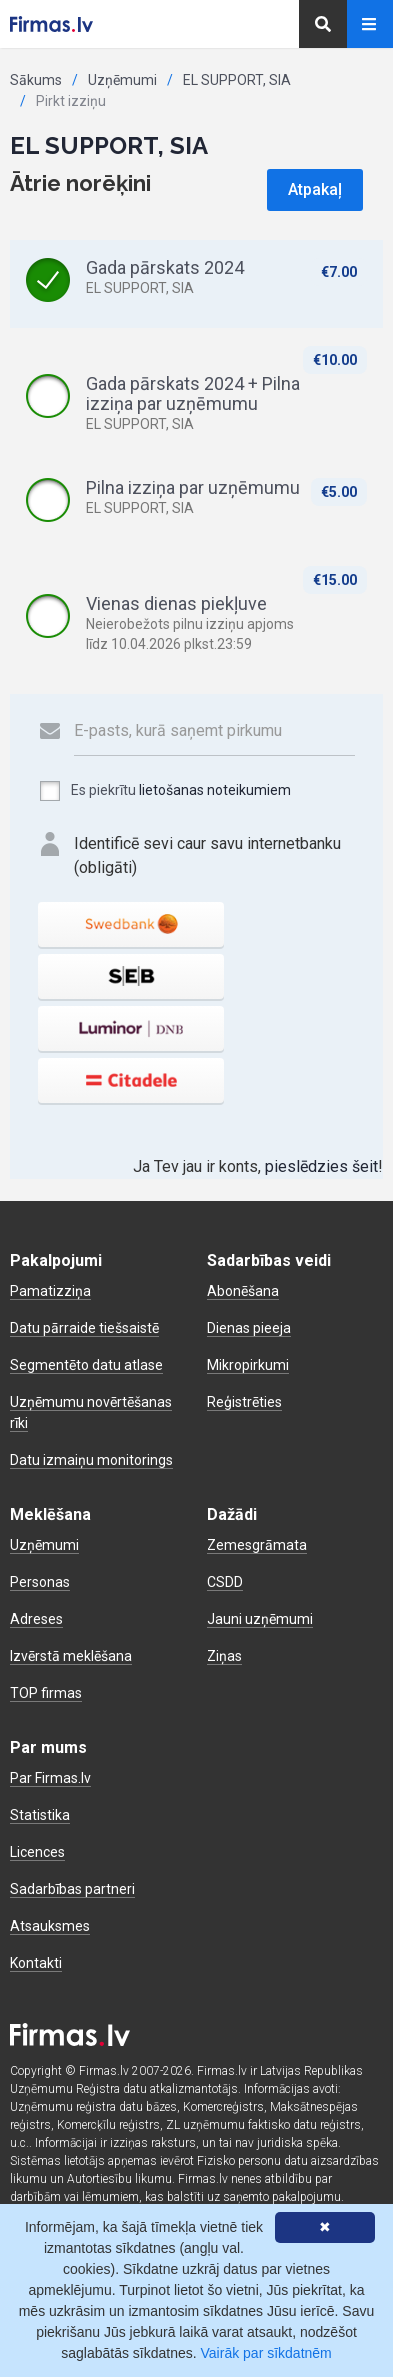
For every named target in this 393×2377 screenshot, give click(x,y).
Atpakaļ (315, 189)
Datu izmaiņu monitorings (91, 1460)
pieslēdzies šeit (321, 1166)
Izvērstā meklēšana (71, 1656)
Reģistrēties (244, 1402)
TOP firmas (46, 1693)
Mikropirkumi (248, 1365)
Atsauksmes (50, 1926)
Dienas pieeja (249, 1328)
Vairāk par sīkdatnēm (266, 2353)
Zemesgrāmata (257, 1545)
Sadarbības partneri (72, 1889)
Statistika (40, 1815)
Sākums (36, 80)
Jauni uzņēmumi (260, 1619)
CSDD (225, 1582)
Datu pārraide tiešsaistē (84, 1328)
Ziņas (224, 1656)
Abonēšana (243, 1291)
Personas (40, 1582)
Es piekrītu (164, 791)
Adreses (36, 1619)
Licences (37, 1852)
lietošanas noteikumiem (215, 790)
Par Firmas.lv (50, 1778)
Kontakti (36, 1963)
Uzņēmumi (122, 80)
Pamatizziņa (50, 1291)
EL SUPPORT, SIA (237, 80)
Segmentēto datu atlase (86, 1365)
